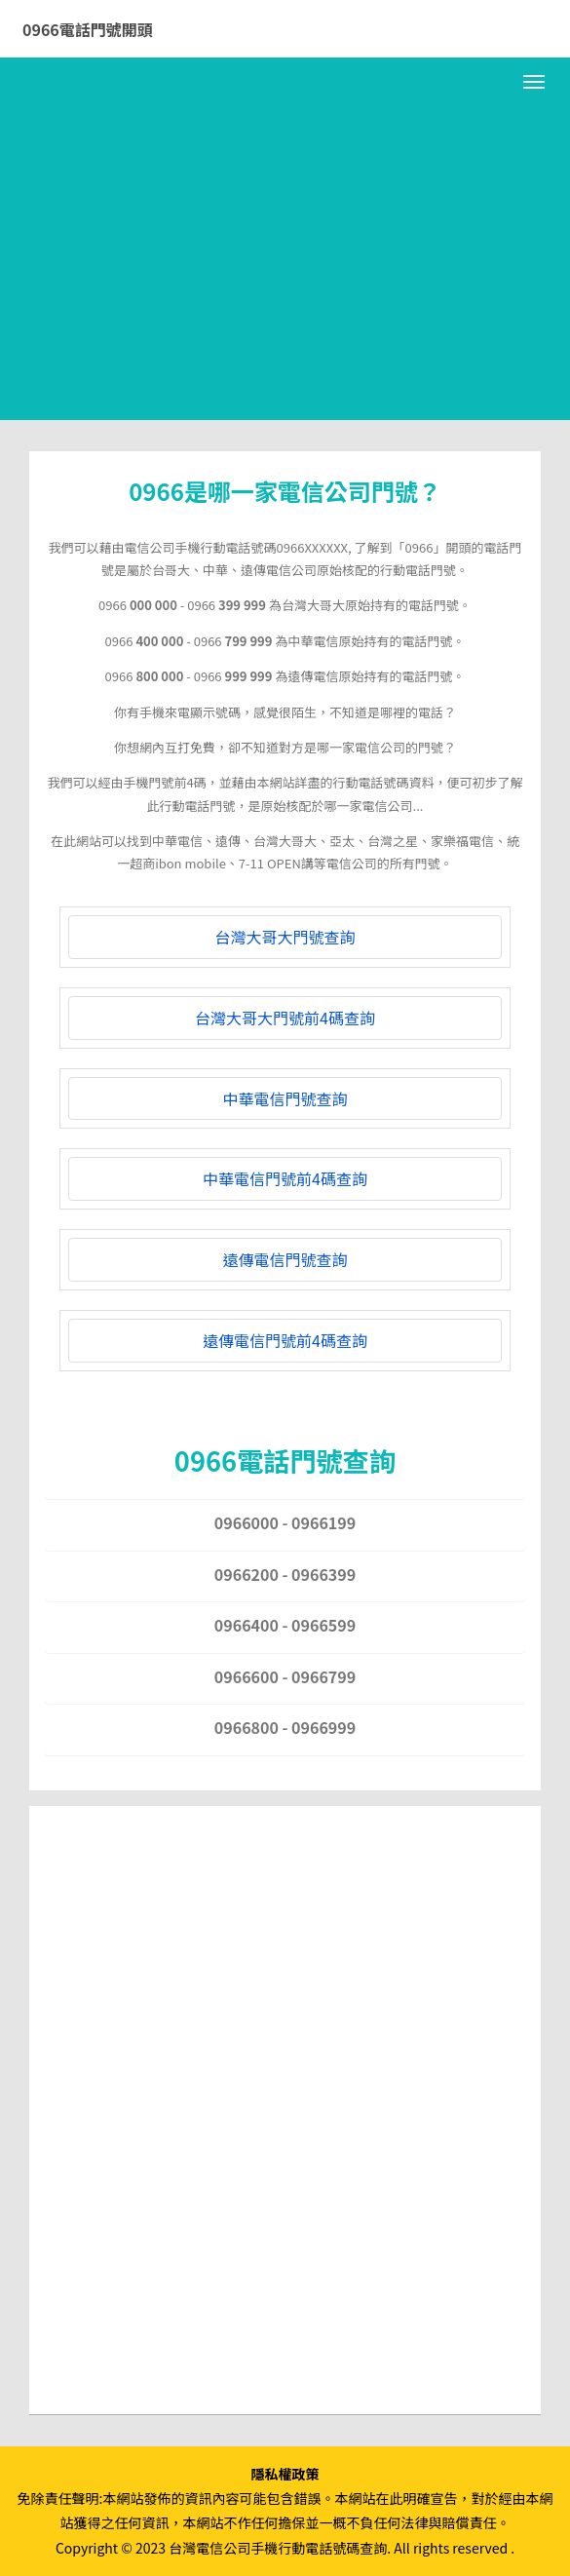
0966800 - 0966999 (285, 1727)
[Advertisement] (285, 273)
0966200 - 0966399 (285, 1574)
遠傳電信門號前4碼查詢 (285, 1340)
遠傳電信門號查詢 (284, 1259)
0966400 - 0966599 (285, 1624)
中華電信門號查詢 (284, 1098)
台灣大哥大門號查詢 (284, 936)
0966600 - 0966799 (285, 1676)
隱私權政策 (285, 2473)
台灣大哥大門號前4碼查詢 (285, 1017)
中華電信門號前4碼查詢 (285, 1178)
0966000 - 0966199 (285, 1522)
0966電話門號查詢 (285, 1460)
